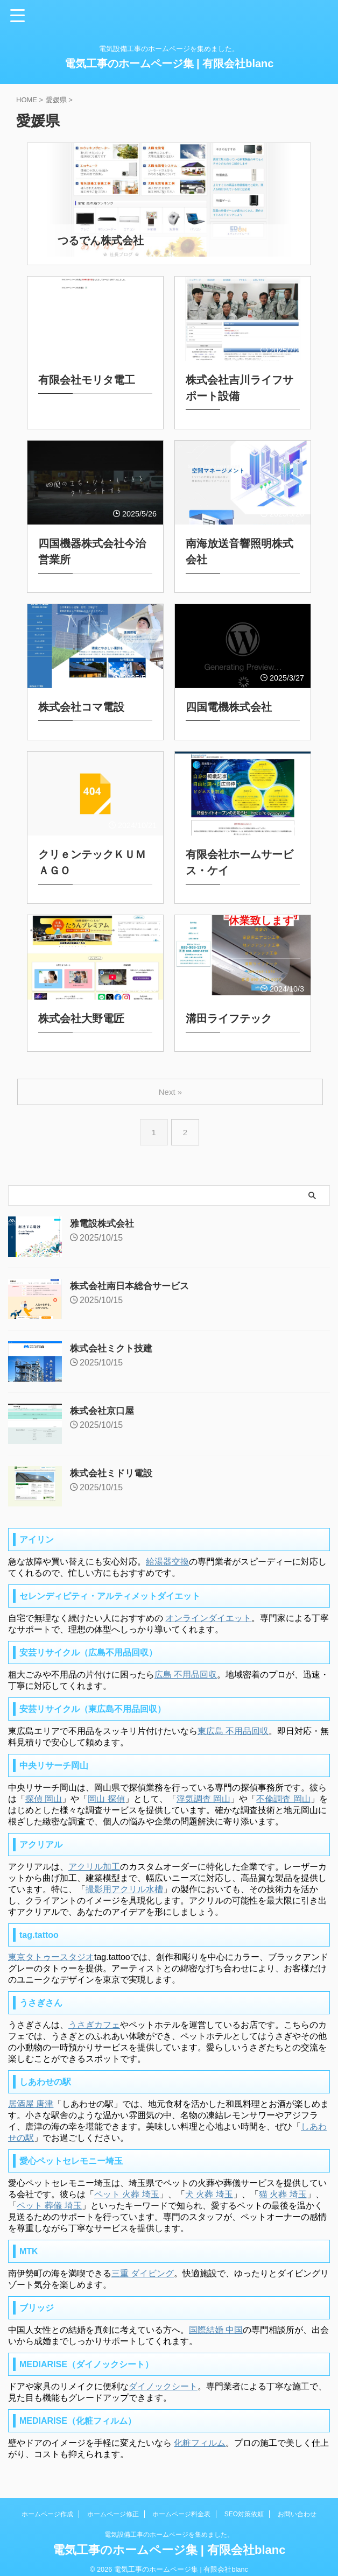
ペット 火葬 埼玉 (126, 2185)
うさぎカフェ (94, 2016)
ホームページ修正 (113, 2505)
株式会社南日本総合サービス (133, 1277)
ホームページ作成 (47, 2505)
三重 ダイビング (142, 2264)
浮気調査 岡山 (203, 1790)
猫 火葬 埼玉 (283, 2185)
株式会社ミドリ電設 (113, 1464)
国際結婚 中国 (216, 2321)
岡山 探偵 (106, 1790)
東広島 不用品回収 (233, 1722)
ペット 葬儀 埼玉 (49, 2197)
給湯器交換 (167, 1553)
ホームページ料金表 (181, 2505)
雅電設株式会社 (104, 1214)
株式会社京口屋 (104, 1402)
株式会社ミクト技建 (113, 1339)
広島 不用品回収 (185, 1666)
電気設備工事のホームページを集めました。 (169, 2526)
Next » (170, 1083)
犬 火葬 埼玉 (209, 2185)
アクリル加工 (94, 1858)
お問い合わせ (297, 2505)
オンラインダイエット (208, 1609)
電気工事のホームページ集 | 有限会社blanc (169, 63)
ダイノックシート (163, 2377)
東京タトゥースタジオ (51, 1948)
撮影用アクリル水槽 (124, 1880)
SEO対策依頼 (244, 2505)
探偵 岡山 (43, 1790)
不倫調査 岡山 (283, 1790)
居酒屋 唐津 (30, 2095)
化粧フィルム (200, 2434)
